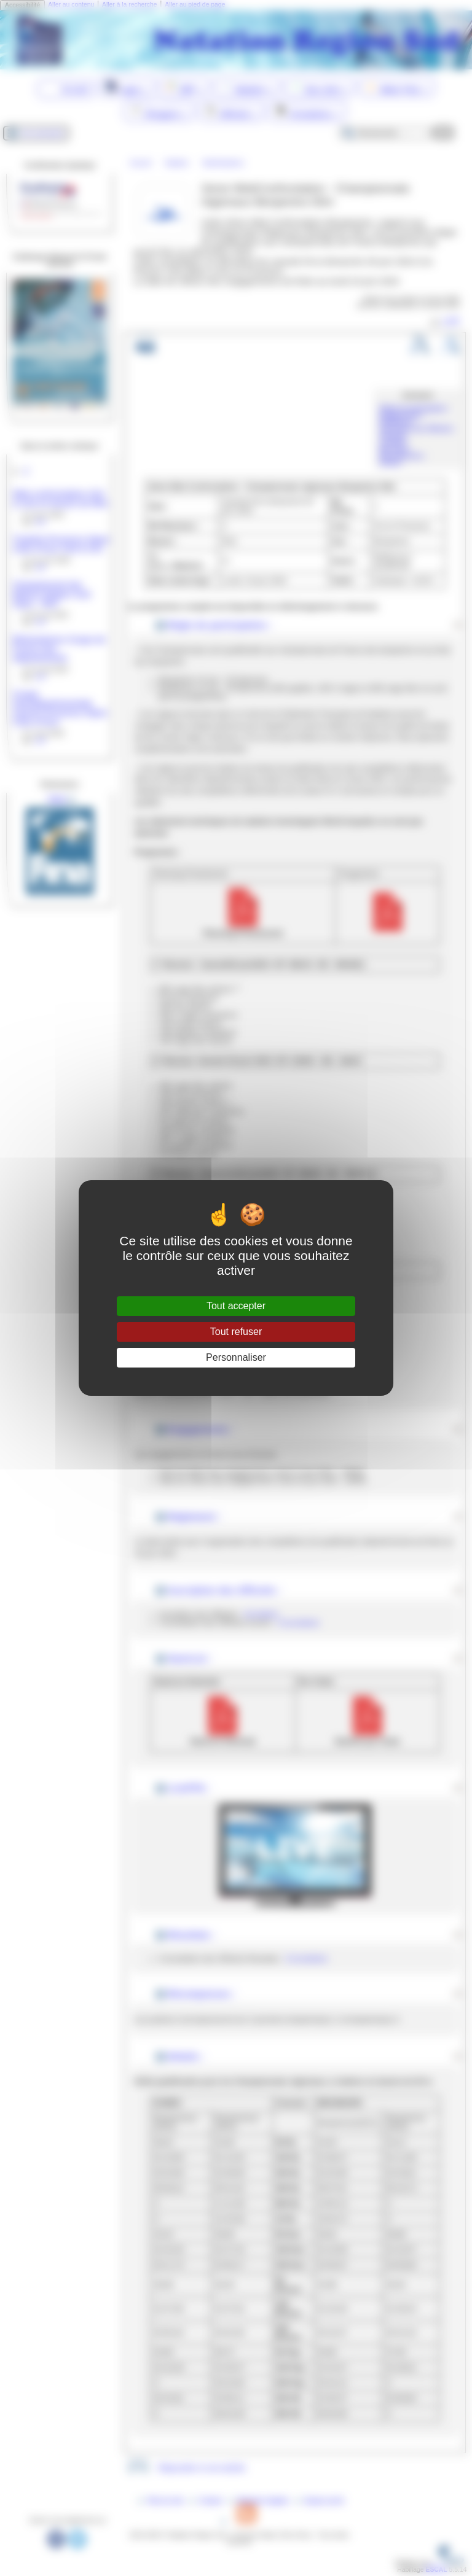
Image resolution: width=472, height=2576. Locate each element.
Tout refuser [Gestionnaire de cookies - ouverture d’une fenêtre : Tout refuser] (236, 1331)
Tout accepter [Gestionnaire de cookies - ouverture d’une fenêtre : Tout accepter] (236, 1306)
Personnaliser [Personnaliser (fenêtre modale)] (236, 1357)
